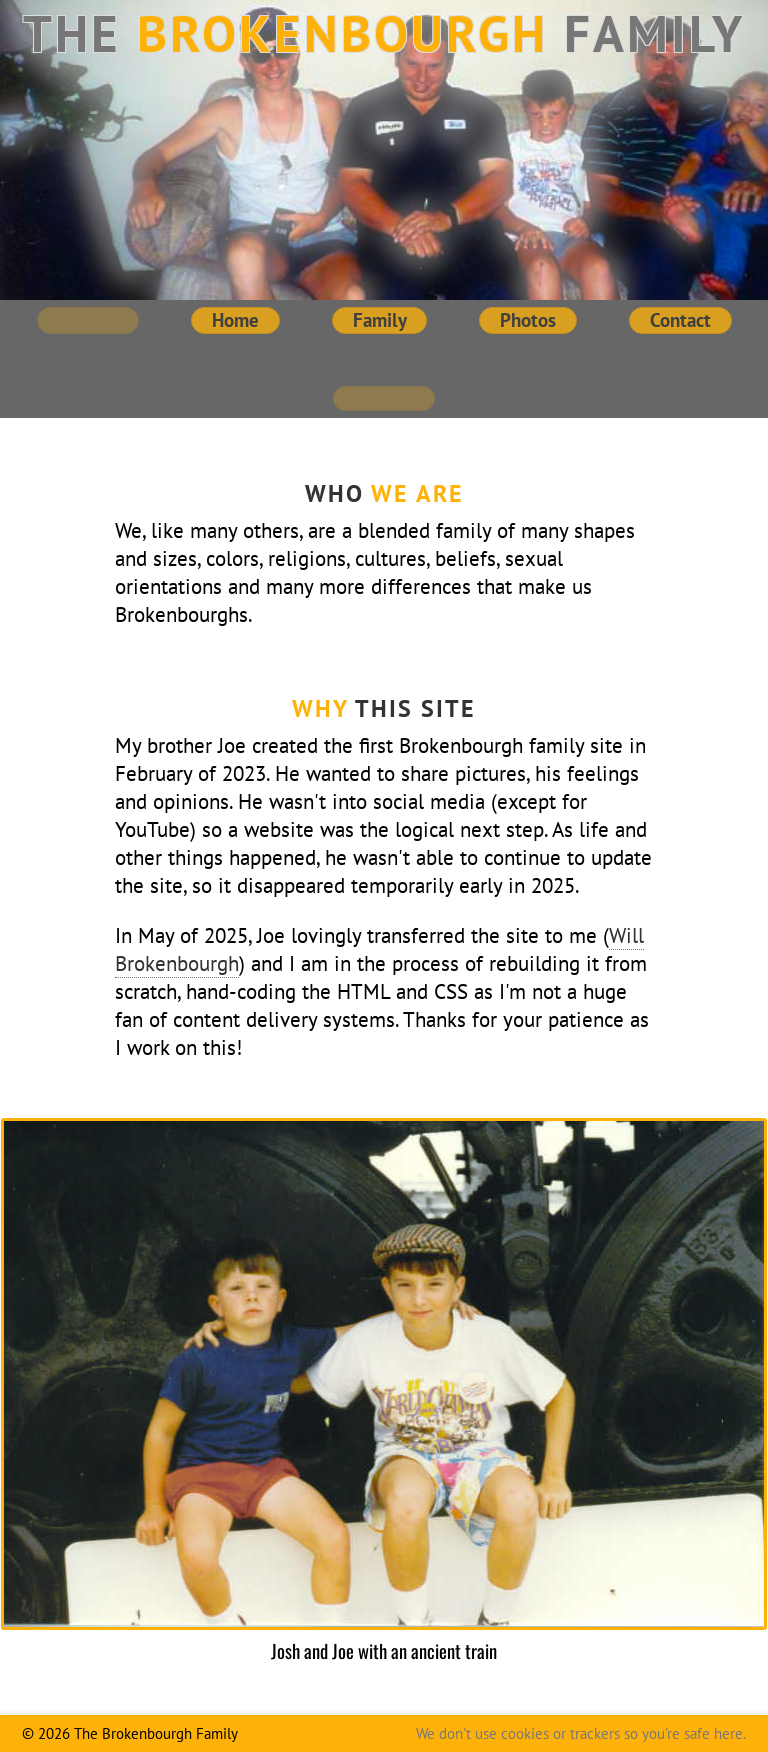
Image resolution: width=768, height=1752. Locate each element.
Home (235, 320)
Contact (680, 320)
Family (379, 320)
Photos (528, 320)
